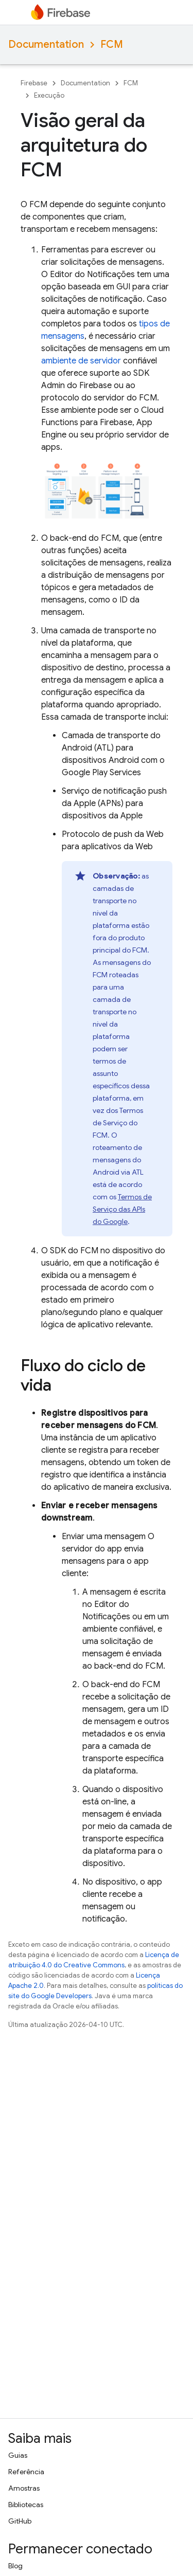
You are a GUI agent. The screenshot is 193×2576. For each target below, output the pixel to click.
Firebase (34, 83)
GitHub (19, 2521)
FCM (111, 44)
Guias (17, 2455)
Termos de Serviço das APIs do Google (122, 1209)
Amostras (24, 2488)
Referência (26, 2471)
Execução (49, 95)
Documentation (46, 44)
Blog (15, 2565)
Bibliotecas (25, 2504)
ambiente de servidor (81, 361)
